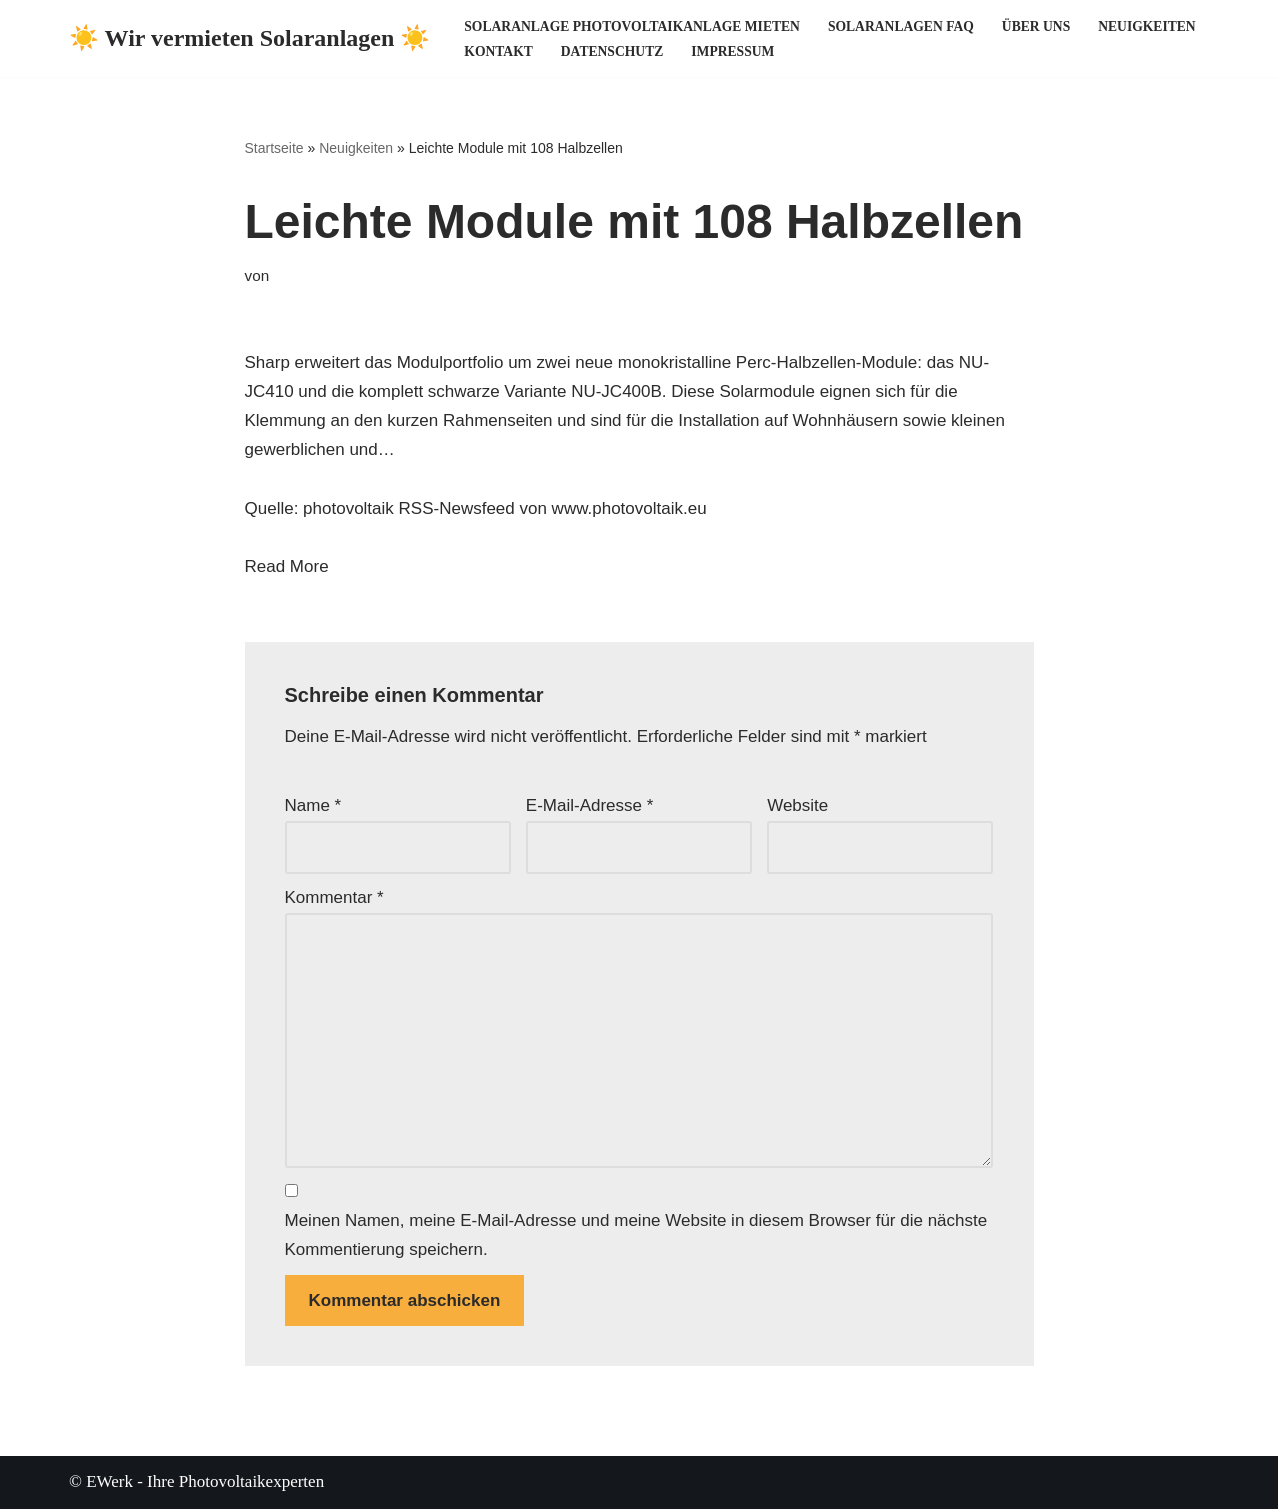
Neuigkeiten (1146, 26)
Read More (287, 566)
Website (797, 805)
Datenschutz (612, 51)
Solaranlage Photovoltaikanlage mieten (632, 26)
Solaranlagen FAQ (901, 26)
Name (313, 805)
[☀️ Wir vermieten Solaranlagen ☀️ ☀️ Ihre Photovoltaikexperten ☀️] (249, 38)
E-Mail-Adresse (590, 805)
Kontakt (498, 51)
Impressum (732, 51)
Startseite (274, 148)
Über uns (1036, 26)
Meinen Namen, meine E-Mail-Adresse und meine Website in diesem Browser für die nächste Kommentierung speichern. (636, 1235)
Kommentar (334, 897)
